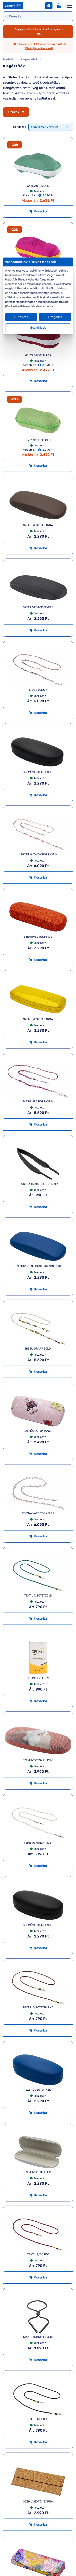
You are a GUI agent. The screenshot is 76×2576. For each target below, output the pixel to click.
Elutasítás (21, 317)
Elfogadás (55, 317)
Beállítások (38, 327)
